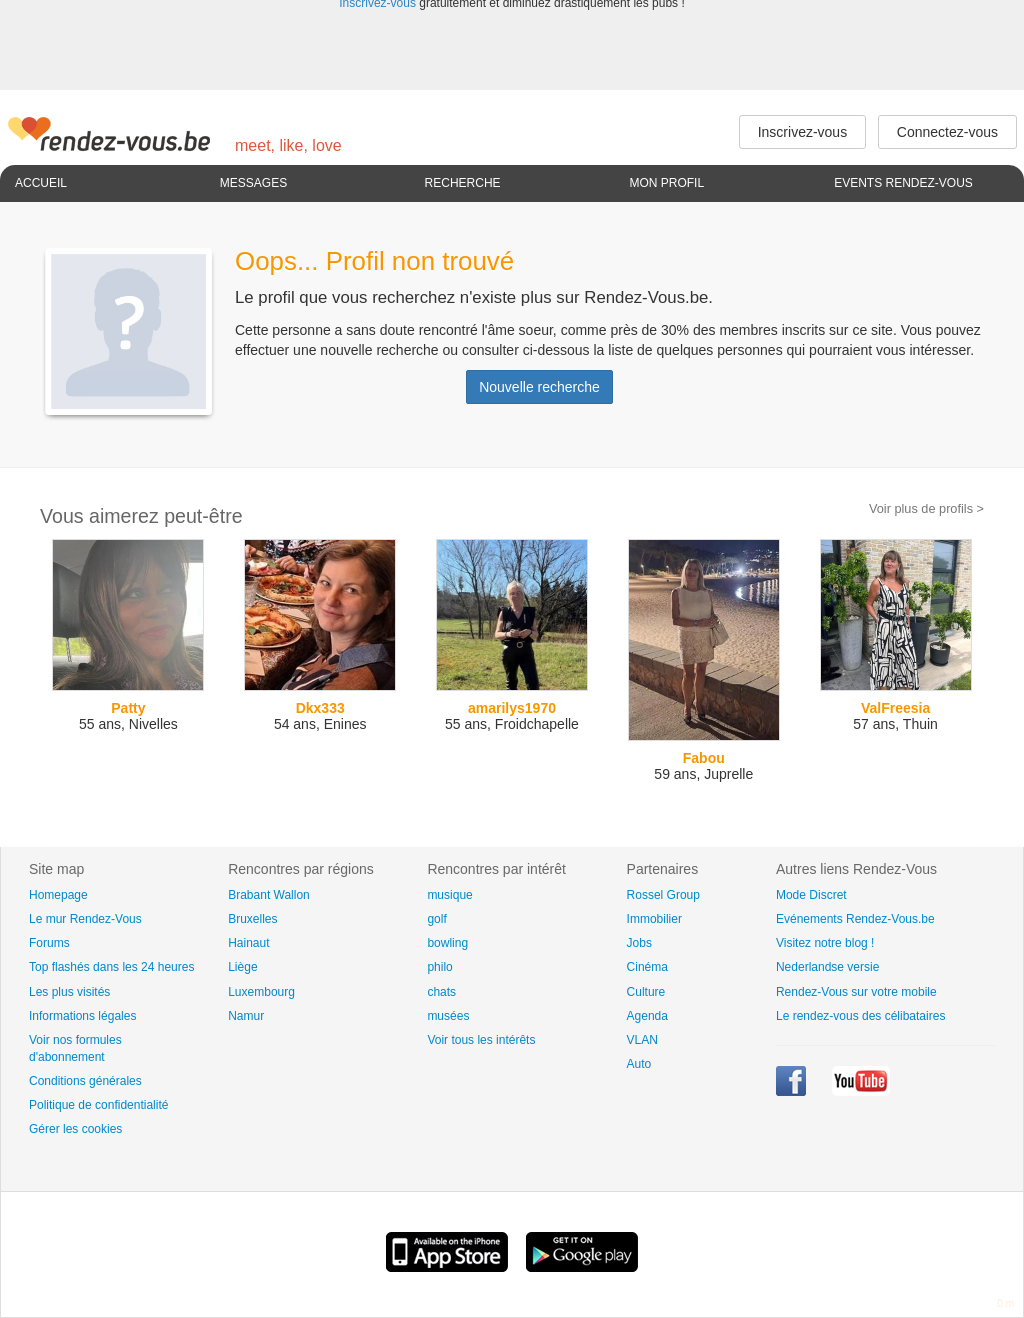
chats (441, 992)
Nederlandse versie (827, 967)
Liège (242, 967)
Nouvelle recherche (539, 387)
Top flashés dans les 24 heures (111, 967)
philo (439, 967)
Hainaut (248, 943)
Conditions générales (85, 1081)
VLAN (642, 1040)
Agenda (647, 1016)
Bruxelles (252, 919)
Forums (49, 943)
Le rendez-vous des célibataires (860, 1016)
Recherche (463, 183)
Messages (253, 183)
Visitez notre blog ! (825, 943)
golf (436, 919)
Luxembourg (261, 992)
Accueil (41, 183)
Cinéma (647, 967)
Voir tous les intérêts (481, 1040)
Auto (639, 1064)
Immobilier (654, 919)
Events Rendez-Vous (903, 183)
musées (448, 1016)
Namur (246, 1016)
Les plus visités (69, 992)
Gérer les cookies (75, 1129)
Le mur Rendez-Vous (85, 919)
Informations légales (82, 1016)
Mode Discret (811, 895)
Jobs (639, 943)
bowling (447, 943)
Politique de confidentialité (98, 1105)
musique (449, 895)
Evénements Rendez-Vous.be (855, 919)
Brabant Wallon (269, 895)
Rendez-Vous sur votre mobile (856, 992)
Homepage (58, 895)
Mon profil (666, 183)
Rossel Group (663, 895)
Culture (646, 992)
